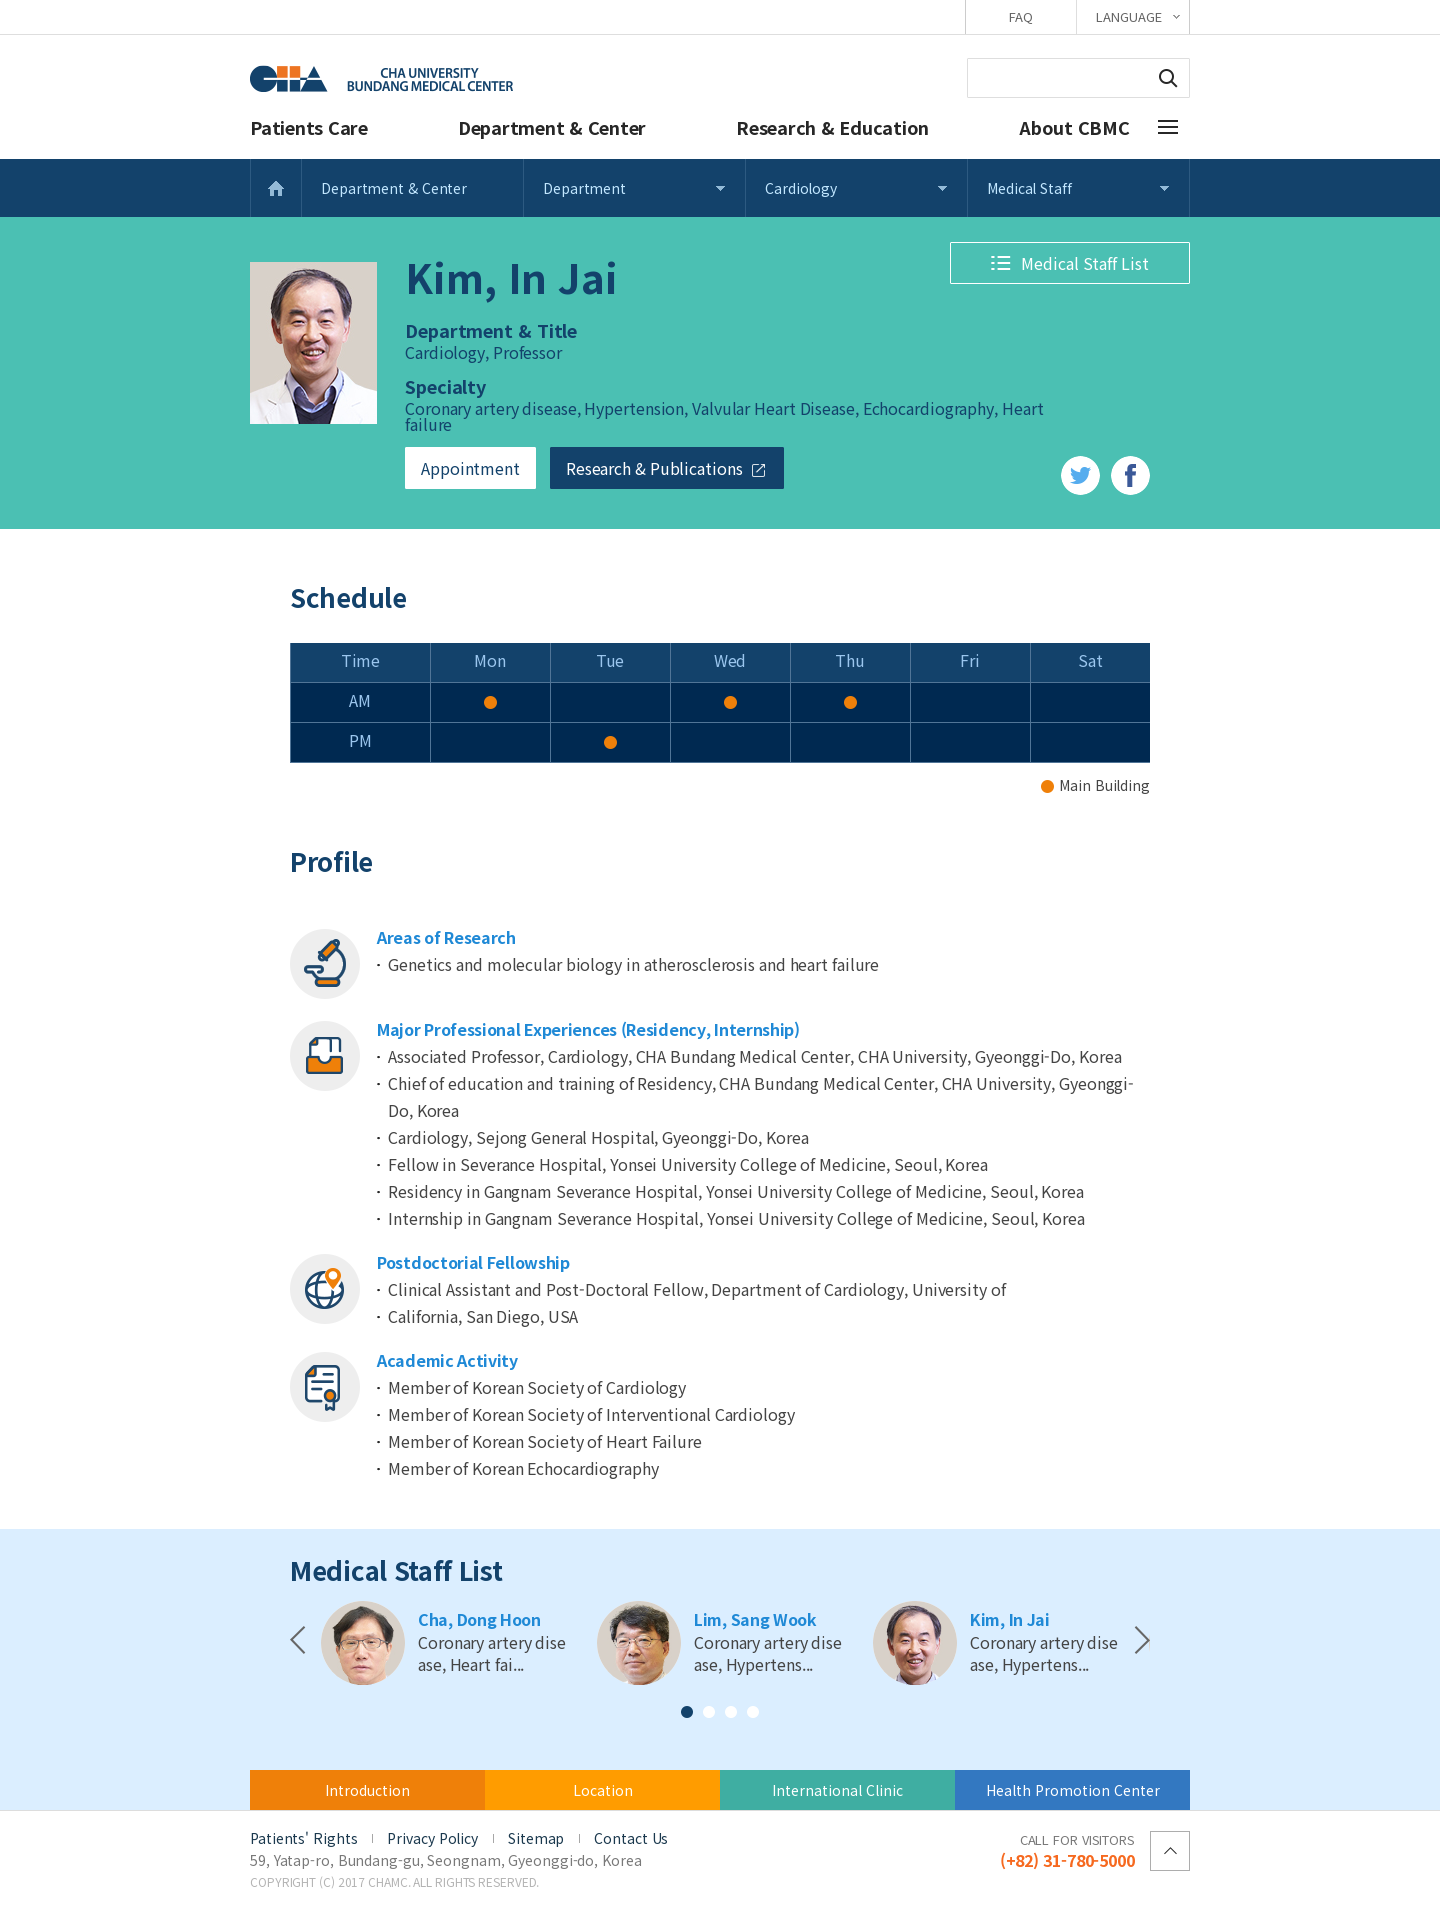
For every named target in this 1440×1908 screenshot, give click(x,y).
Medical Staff (1029, 188)
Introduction (367, 1790)
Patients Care (309, 127)
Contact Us (631, 1838)
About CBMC (1074, 127)
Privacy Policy (432, 1838)
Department (584, 188)
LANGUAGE (1128, 16)
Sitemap (536, 1838)
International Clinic (837, 1790)
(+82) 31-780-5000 (1067, 1850)
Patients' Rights (303, 1838)
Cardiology (801, 188)
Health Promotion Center (1073, 1790)
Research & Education (832, 127)
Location (603, 1790)
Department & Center (552, 127)
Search (1168, 78)
